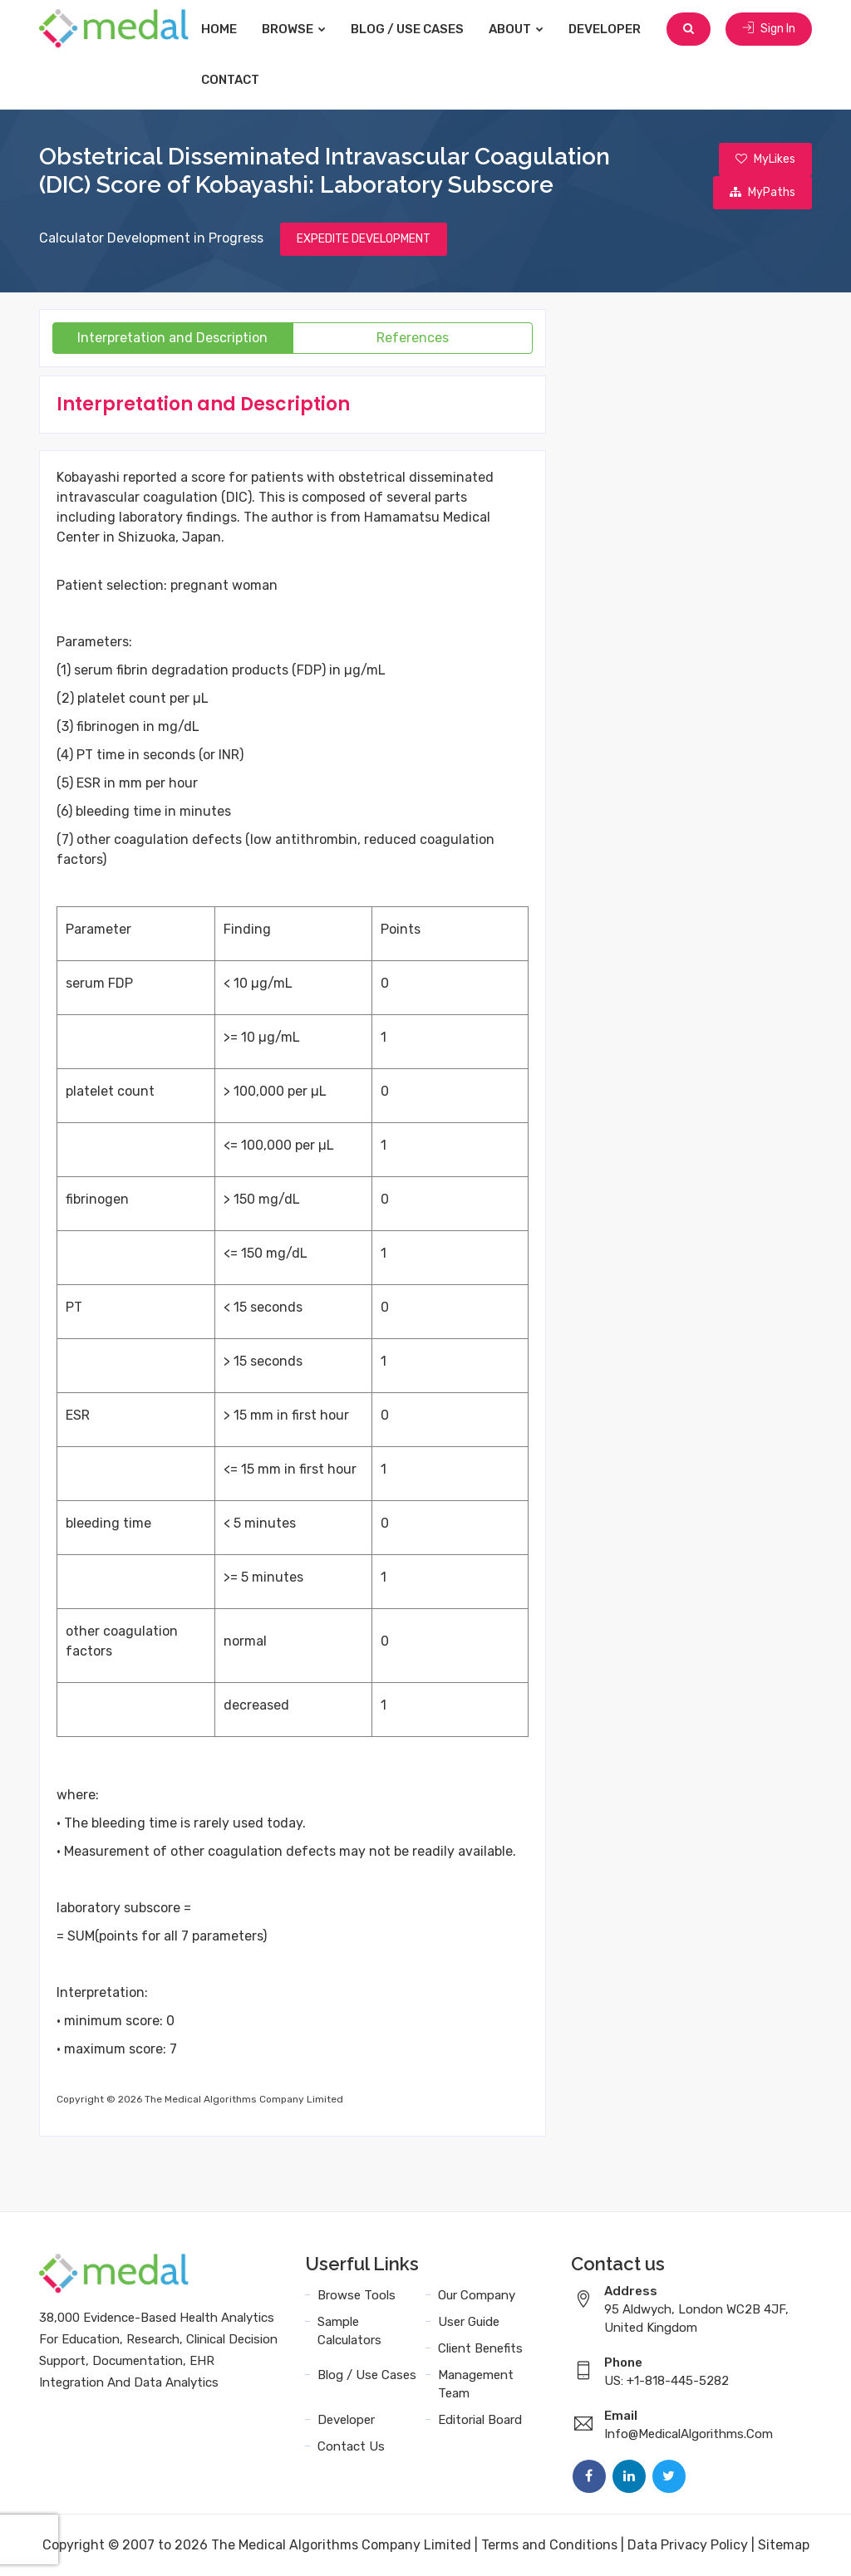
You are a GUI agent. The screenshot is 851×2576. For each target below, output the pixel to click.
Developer (604, 29)
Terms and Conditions (549, 2545)
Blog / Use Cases (407, 29)
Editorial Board (480, 2419)
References (412, 338)
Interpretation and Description (172, 338)
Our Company (476, 2295)
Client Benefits (480, 2348)
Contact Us (351, 2446)
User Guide (468, 2321)
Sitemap (783, 2545)
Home (219, 29)
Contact (230, 79)
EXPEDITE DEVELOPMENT (363, 239)
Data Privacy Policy (687, 2545)
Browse (294, 29)
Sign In (768, 29)
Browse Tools (356, 2295)
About (516, 29)
